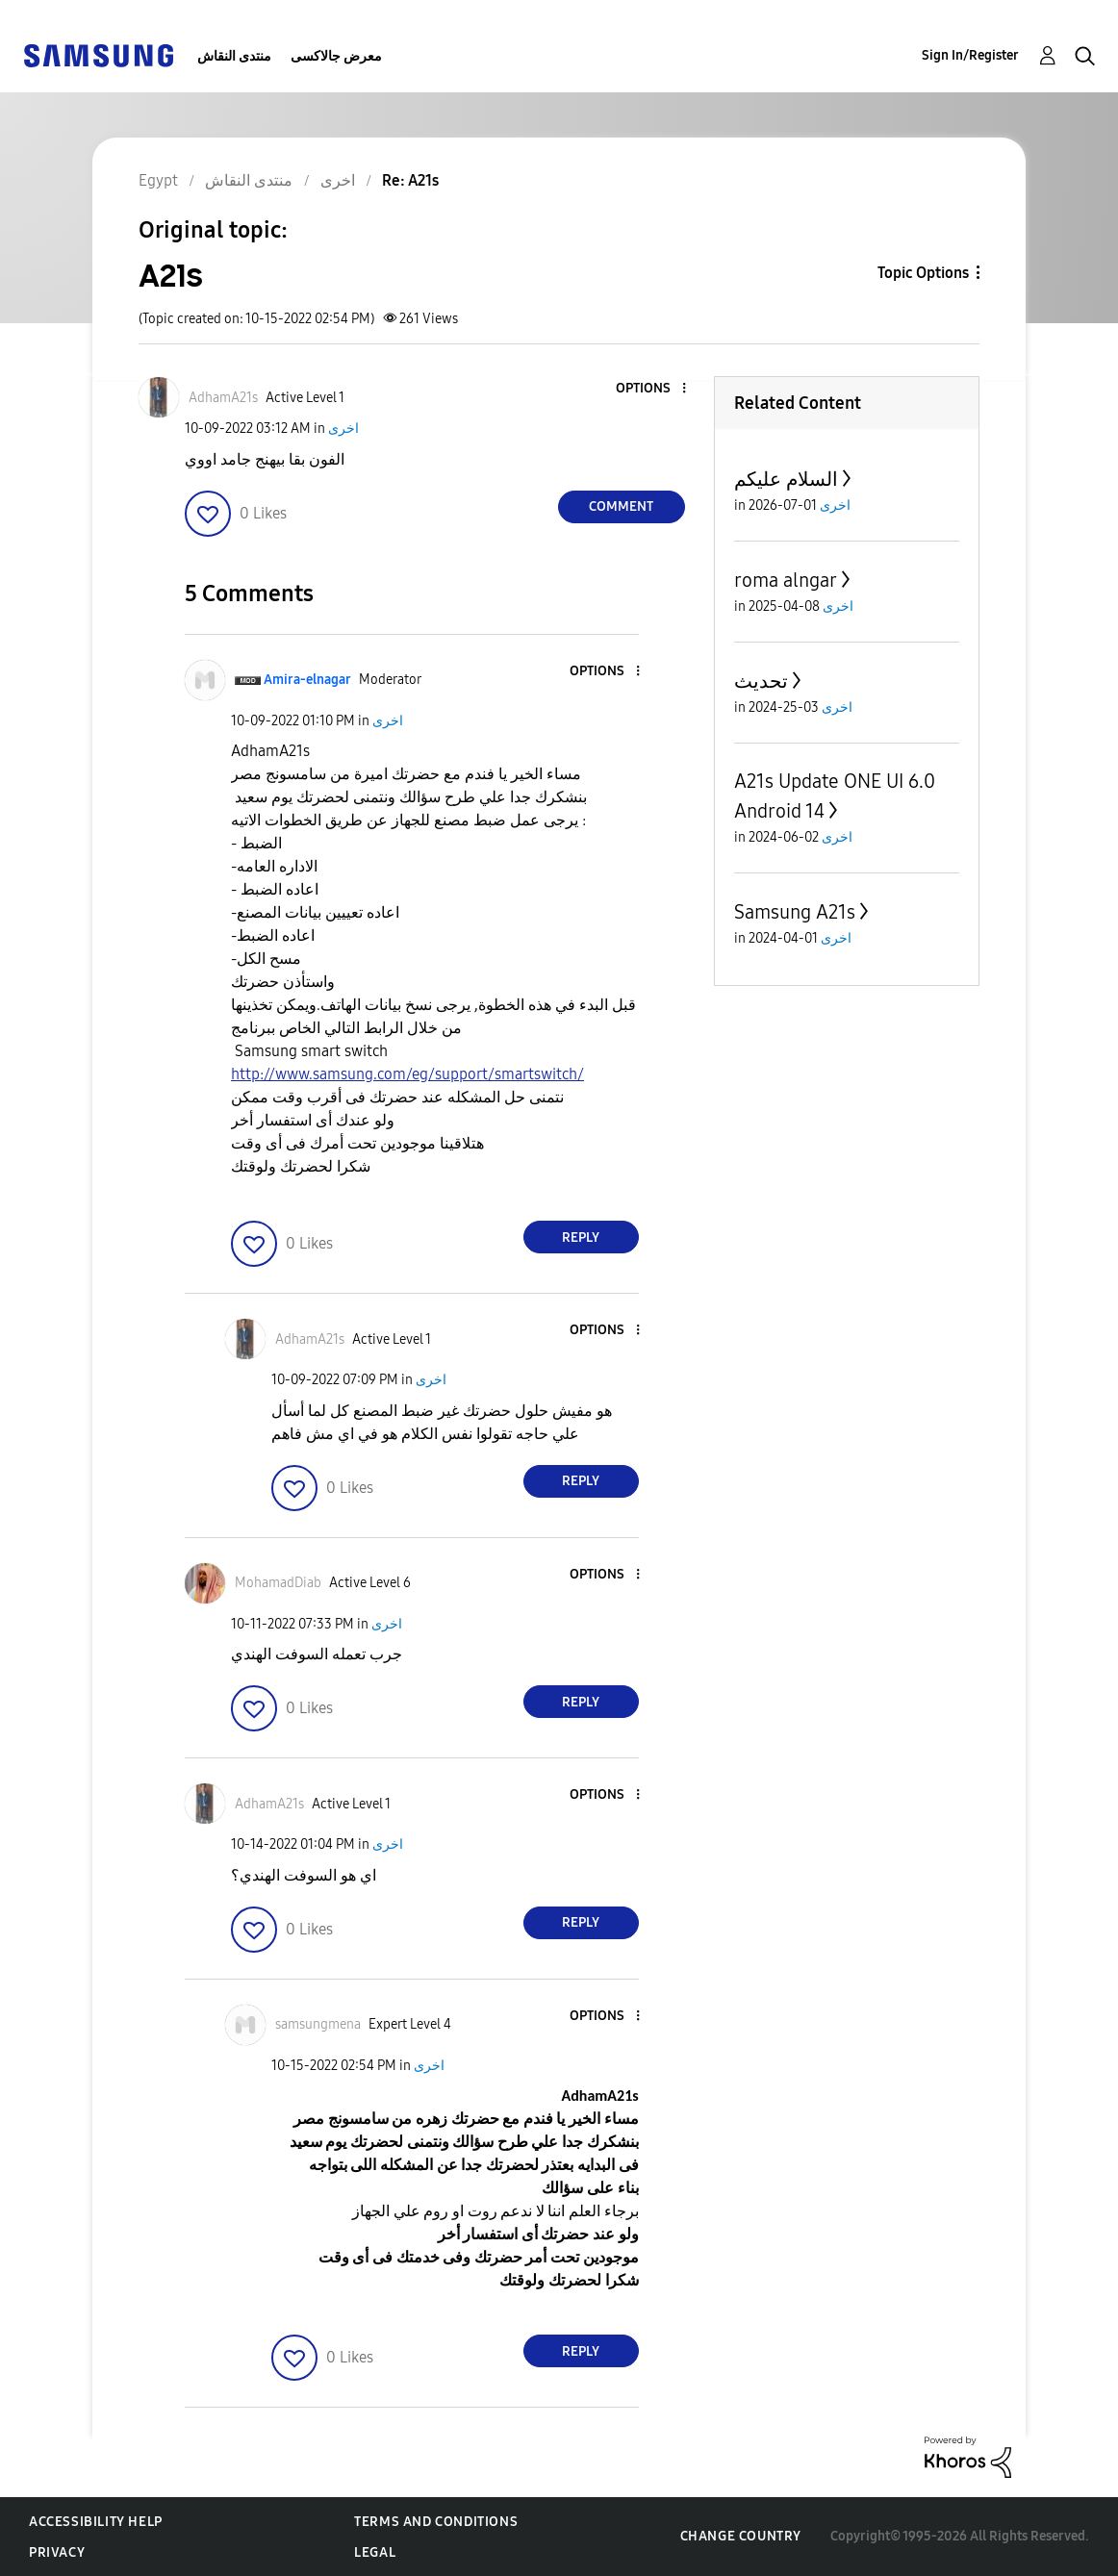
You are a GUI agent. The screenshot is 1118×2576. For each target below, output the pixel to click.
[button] (651, 389)
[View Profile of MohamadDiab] (278, 1583)
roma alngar (785, 580)
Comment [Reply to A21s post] (621, 506)
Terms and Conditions (436, 2521)
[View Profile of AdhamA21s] (223, 398)
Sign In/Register (970, 55)
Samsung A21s (794, 911)
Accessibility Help (96, 2521)
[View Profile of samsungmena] (318, 2024)
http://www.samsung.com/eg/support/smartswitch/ (407, 1074)
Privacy (57, 2552)
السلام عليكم (786, 479)
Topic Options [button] (923, 273)
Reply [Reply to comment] (580, 1237)
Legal (374, 2552)
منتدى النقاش (234, 56)
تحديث (761, 681)
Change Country (740, 2536)
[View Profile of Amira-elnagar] (307, 679)
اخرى (343, 428)
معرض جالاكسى (336, 56)
